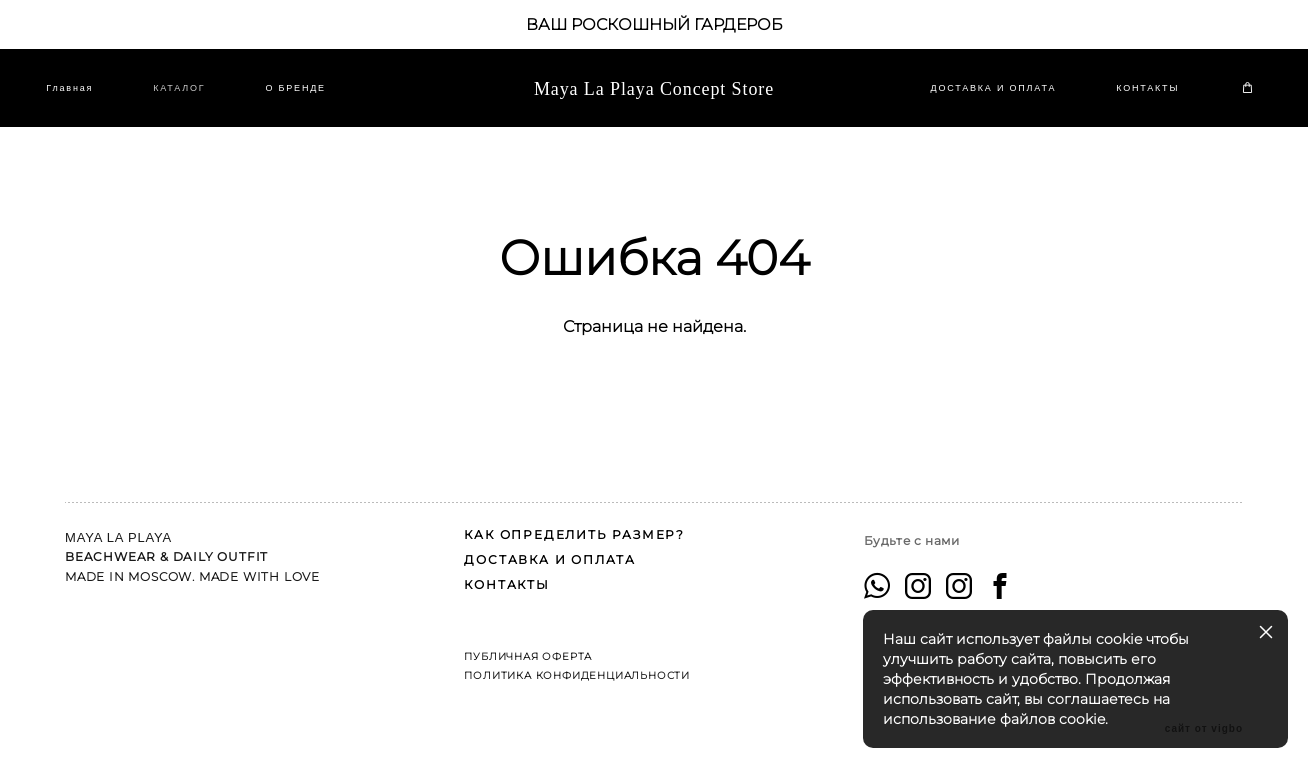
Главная (88, 99)
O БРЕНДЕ (314, 99)
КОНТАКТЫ (1129, 99)
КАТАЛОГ (198, 99)
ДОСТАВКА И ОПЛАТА (975, 99)
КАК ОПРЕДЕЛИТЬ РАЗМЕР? (574, 526)
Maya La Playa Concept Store (654, 99)
